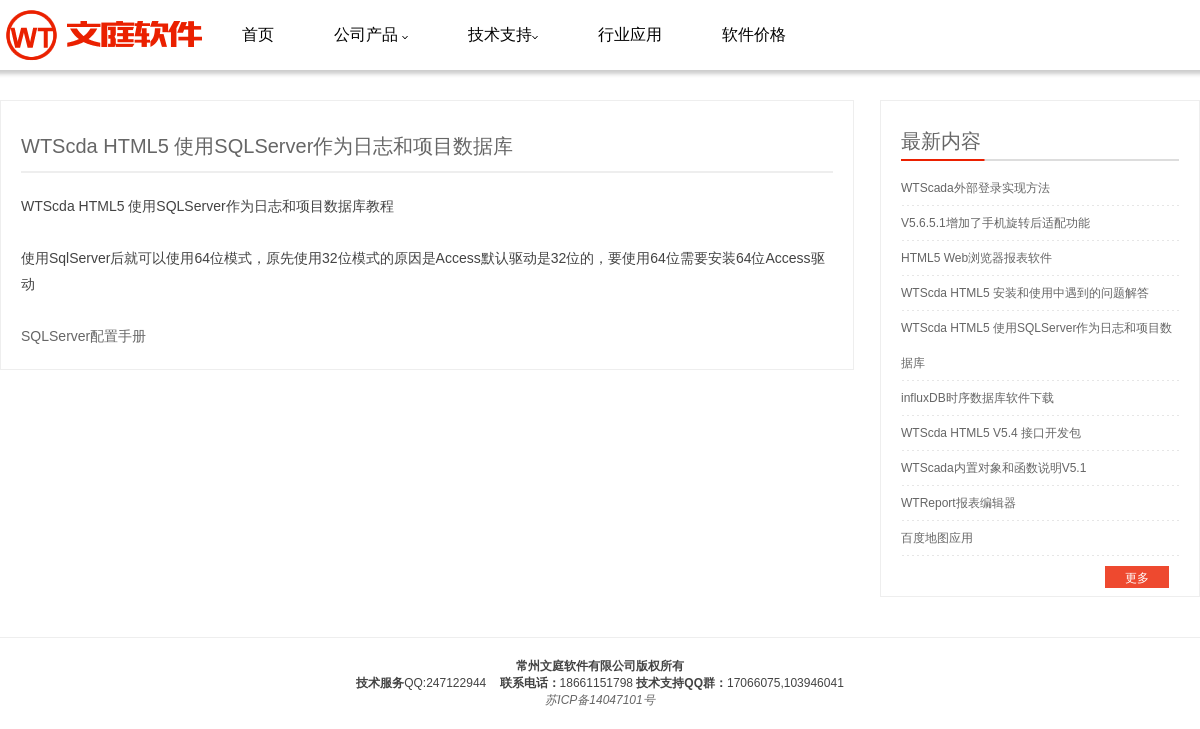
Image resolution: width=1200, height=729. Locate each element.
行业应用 (630, 34)
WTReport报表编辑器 (958, 503)
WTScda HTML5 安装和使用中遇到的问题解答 (1025, 293)
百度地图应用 (937, 538)
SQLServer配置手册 (83, 336)
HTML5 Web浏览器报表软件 (976, 258)
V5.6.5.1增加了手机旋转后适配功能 (995, 223)
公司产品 (371, 34)
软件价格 (754, 34)
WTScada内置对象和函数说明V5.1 (993, 468)
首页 (258, 34)
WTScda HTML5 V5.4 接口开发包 (991, 433)
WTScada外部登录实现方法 (975, 188)
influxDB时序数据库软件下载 (977, 398)
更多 (1137, 578)
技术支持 (503, 34)
